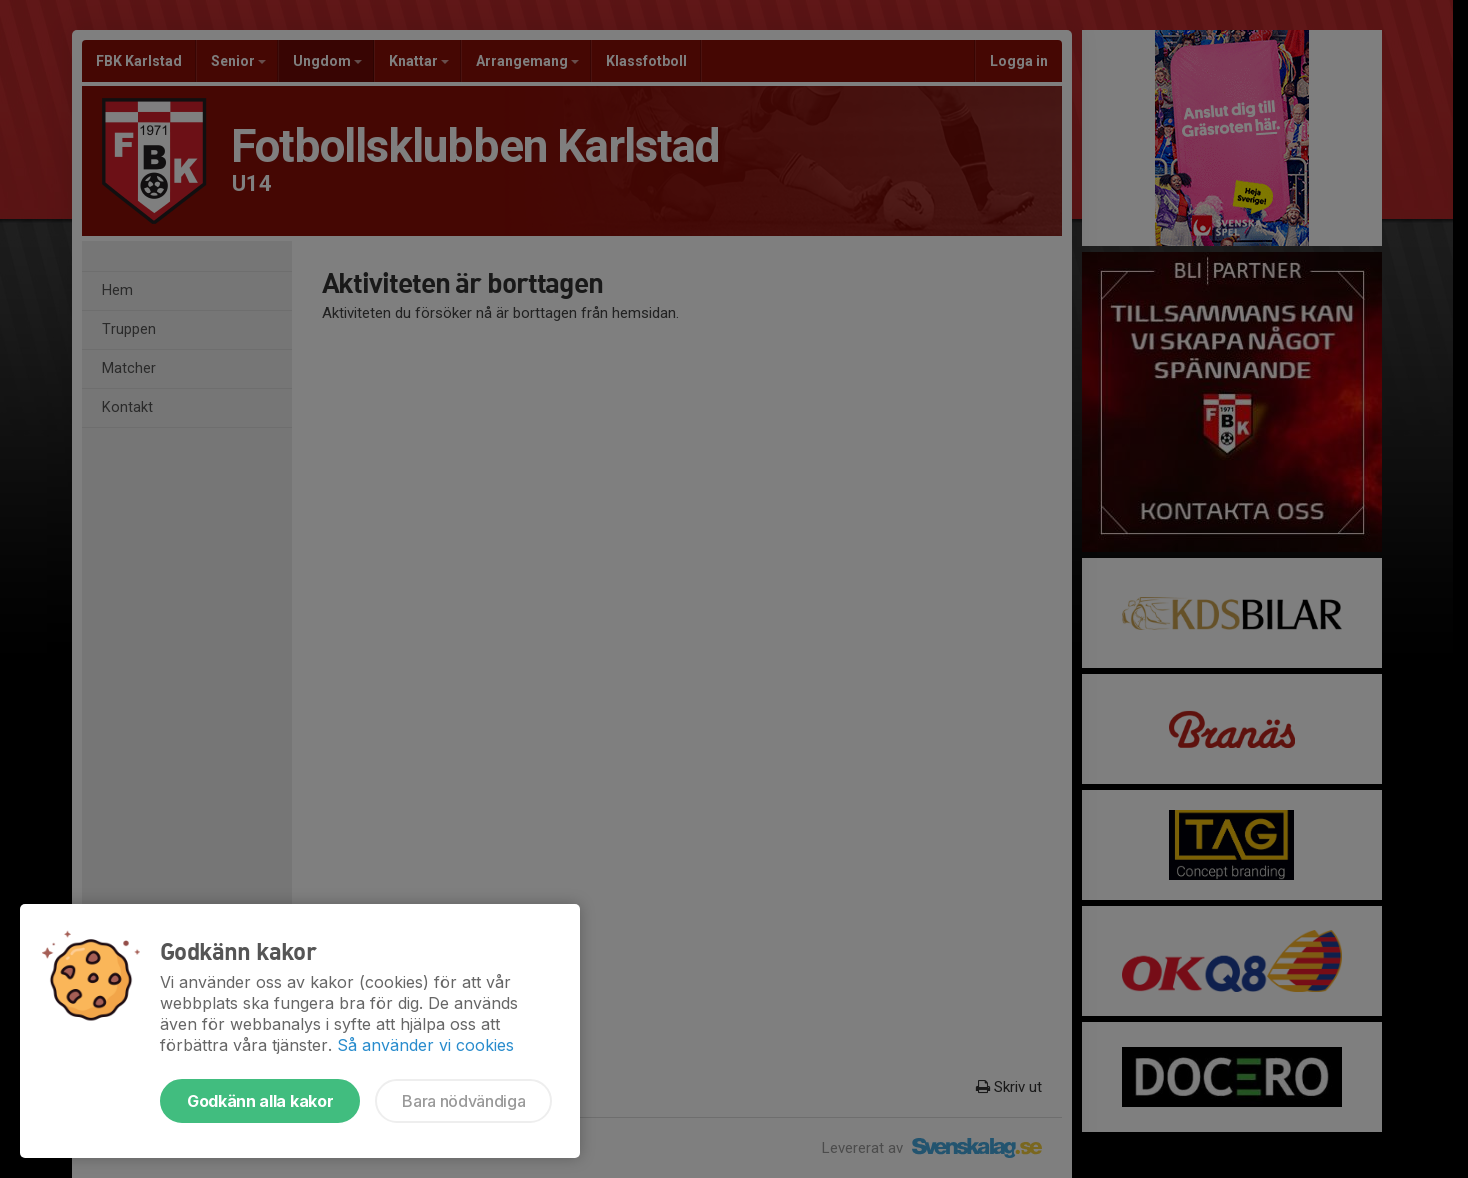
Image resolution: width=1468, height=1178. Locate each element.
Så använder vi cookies (425, 1045)
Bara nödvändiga (463, 1101)
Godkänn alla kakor (260, 1101)
